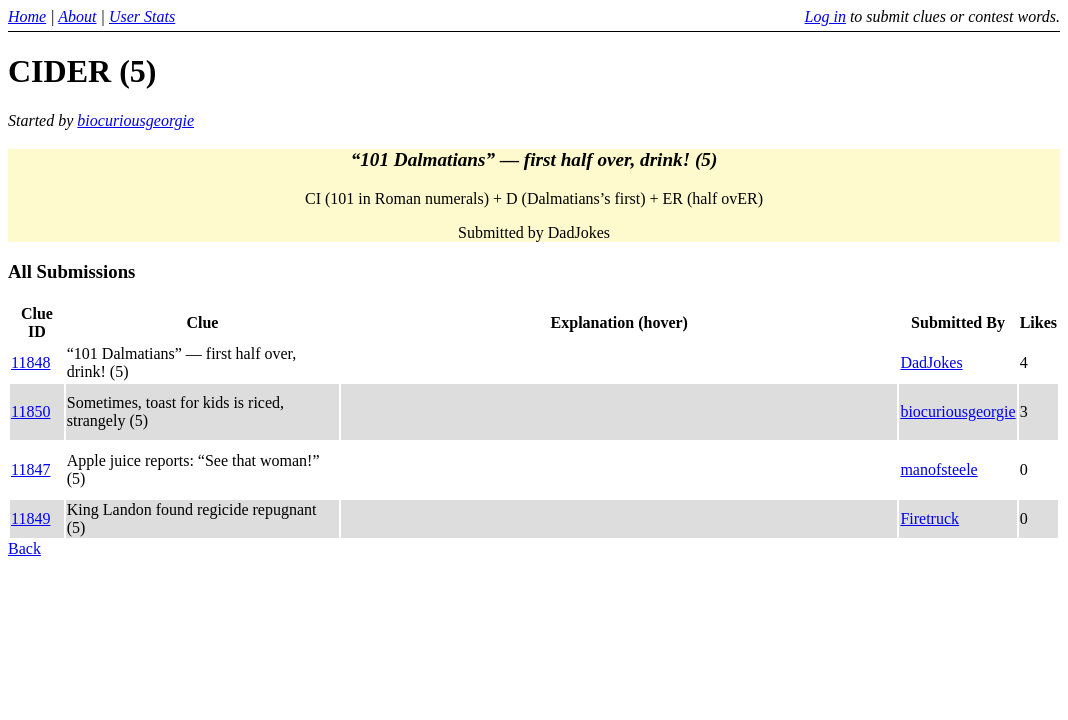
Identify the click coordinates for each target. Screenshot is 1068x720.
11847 (30, 469)
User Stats (142, 16)
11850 (30, 411)
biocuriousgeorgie (135, 120)
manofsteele (938, 469)
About (77, 16)
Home (27, 16)
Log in (825, 16)
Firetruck (929, 518)
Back (24, 548)
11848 (30, 362)
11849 (30, 518)
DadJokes (931, 362)
